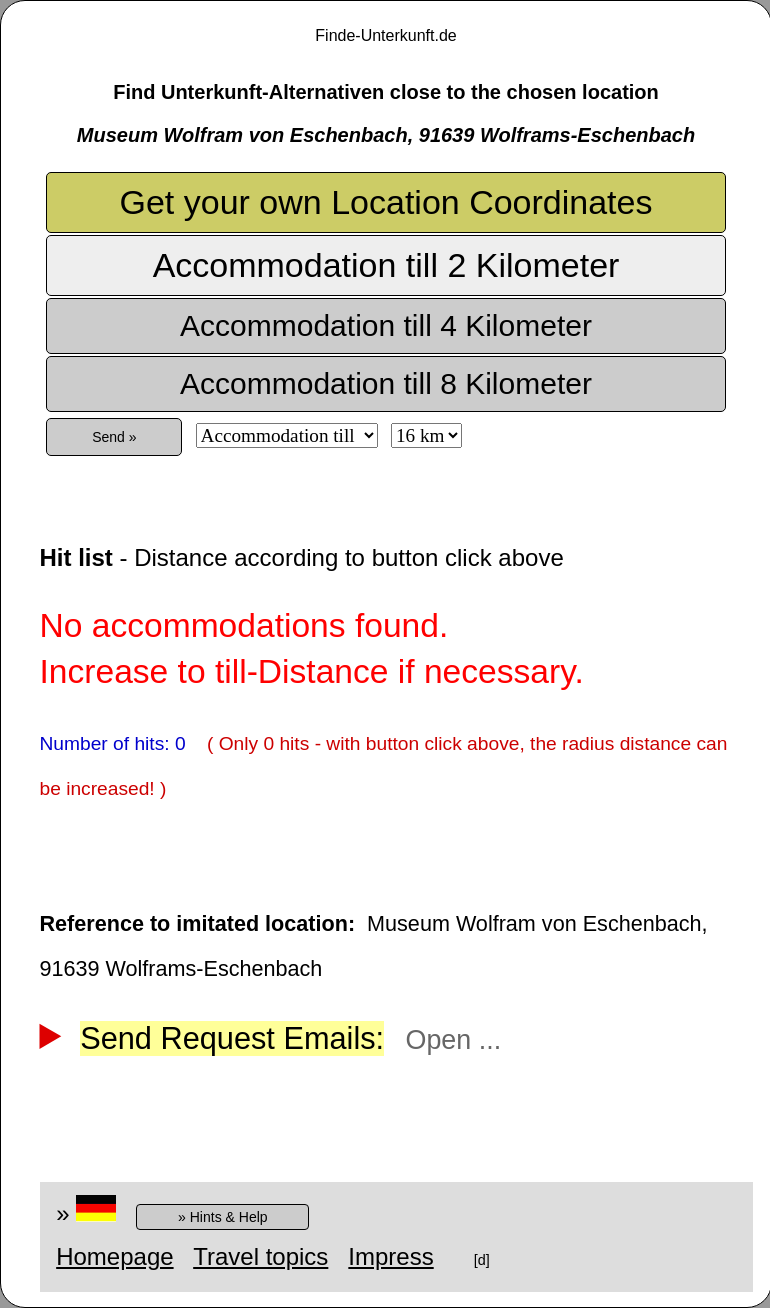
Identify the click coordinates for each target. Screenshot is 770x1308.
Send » (114, 437)
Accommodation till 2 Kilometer (386, 265)
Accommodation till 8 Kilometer (386, 383)
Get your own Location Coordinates (386, 202)
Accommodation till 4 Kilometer (386, 325)
